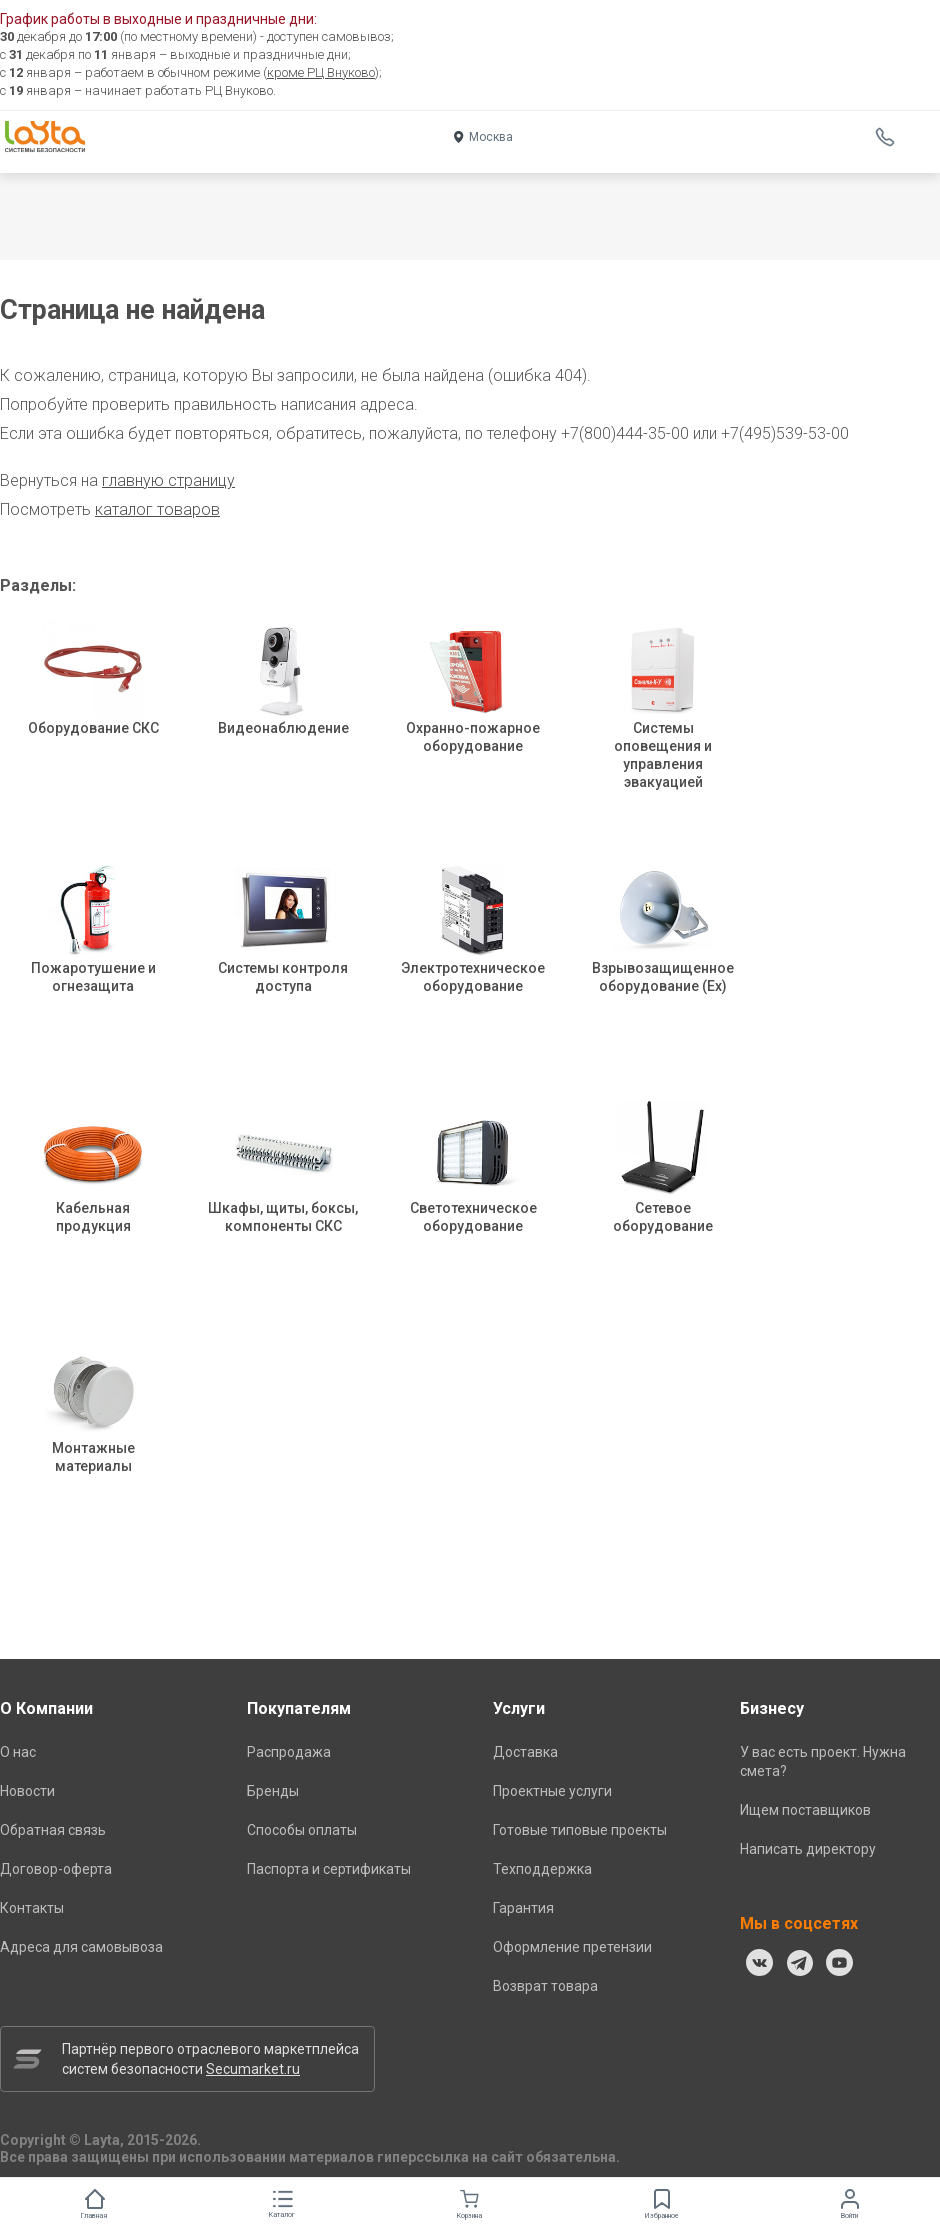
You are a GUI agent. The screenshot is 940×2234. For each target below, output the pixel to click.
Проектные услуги (552, 1791)
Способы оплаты (302, 1830)
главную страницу (168, 480)
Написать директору (808, 1849)
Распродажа (289, 1752)
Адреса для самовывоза (81, 1947)
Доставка (525, 1752)
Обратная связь (53, 1830)
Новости (27, 1791)
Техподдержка (542, 1869)
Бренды (273, 1791)
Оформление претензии (572, 1947)
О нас (18, 1752)
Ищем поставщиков (805, 1810)
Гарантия (523, 1908)
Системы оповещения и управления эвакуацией (663, 725)
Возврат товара (545, 1986)
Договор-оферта (56, 1869)
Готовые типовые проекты (580, 1830)
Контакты (32, 1908)
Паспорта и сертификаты (329, 1869)
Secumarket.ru (253, 2069)
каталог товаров (157, 509)
